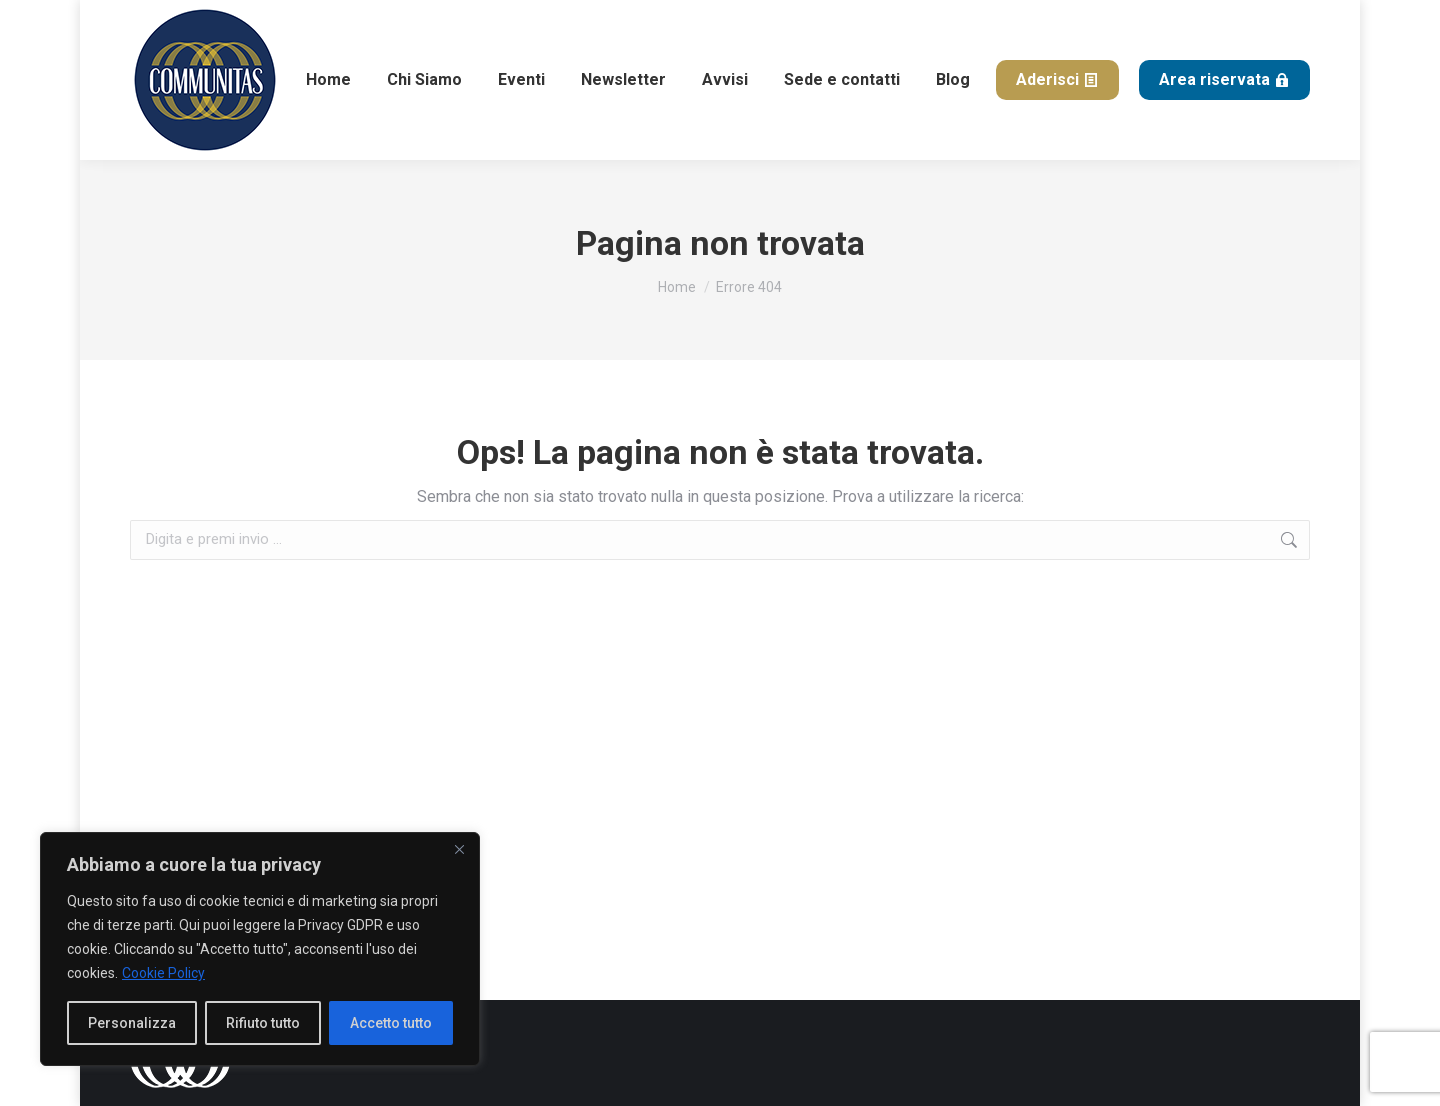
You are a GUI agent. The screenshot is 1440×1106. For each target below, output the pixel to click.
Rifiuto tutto (263, 1023)
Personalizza (132, 1023)
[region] (260, 949)
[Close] (459, 849)
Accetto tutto (391, 1023)
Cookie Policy (163, 973)
